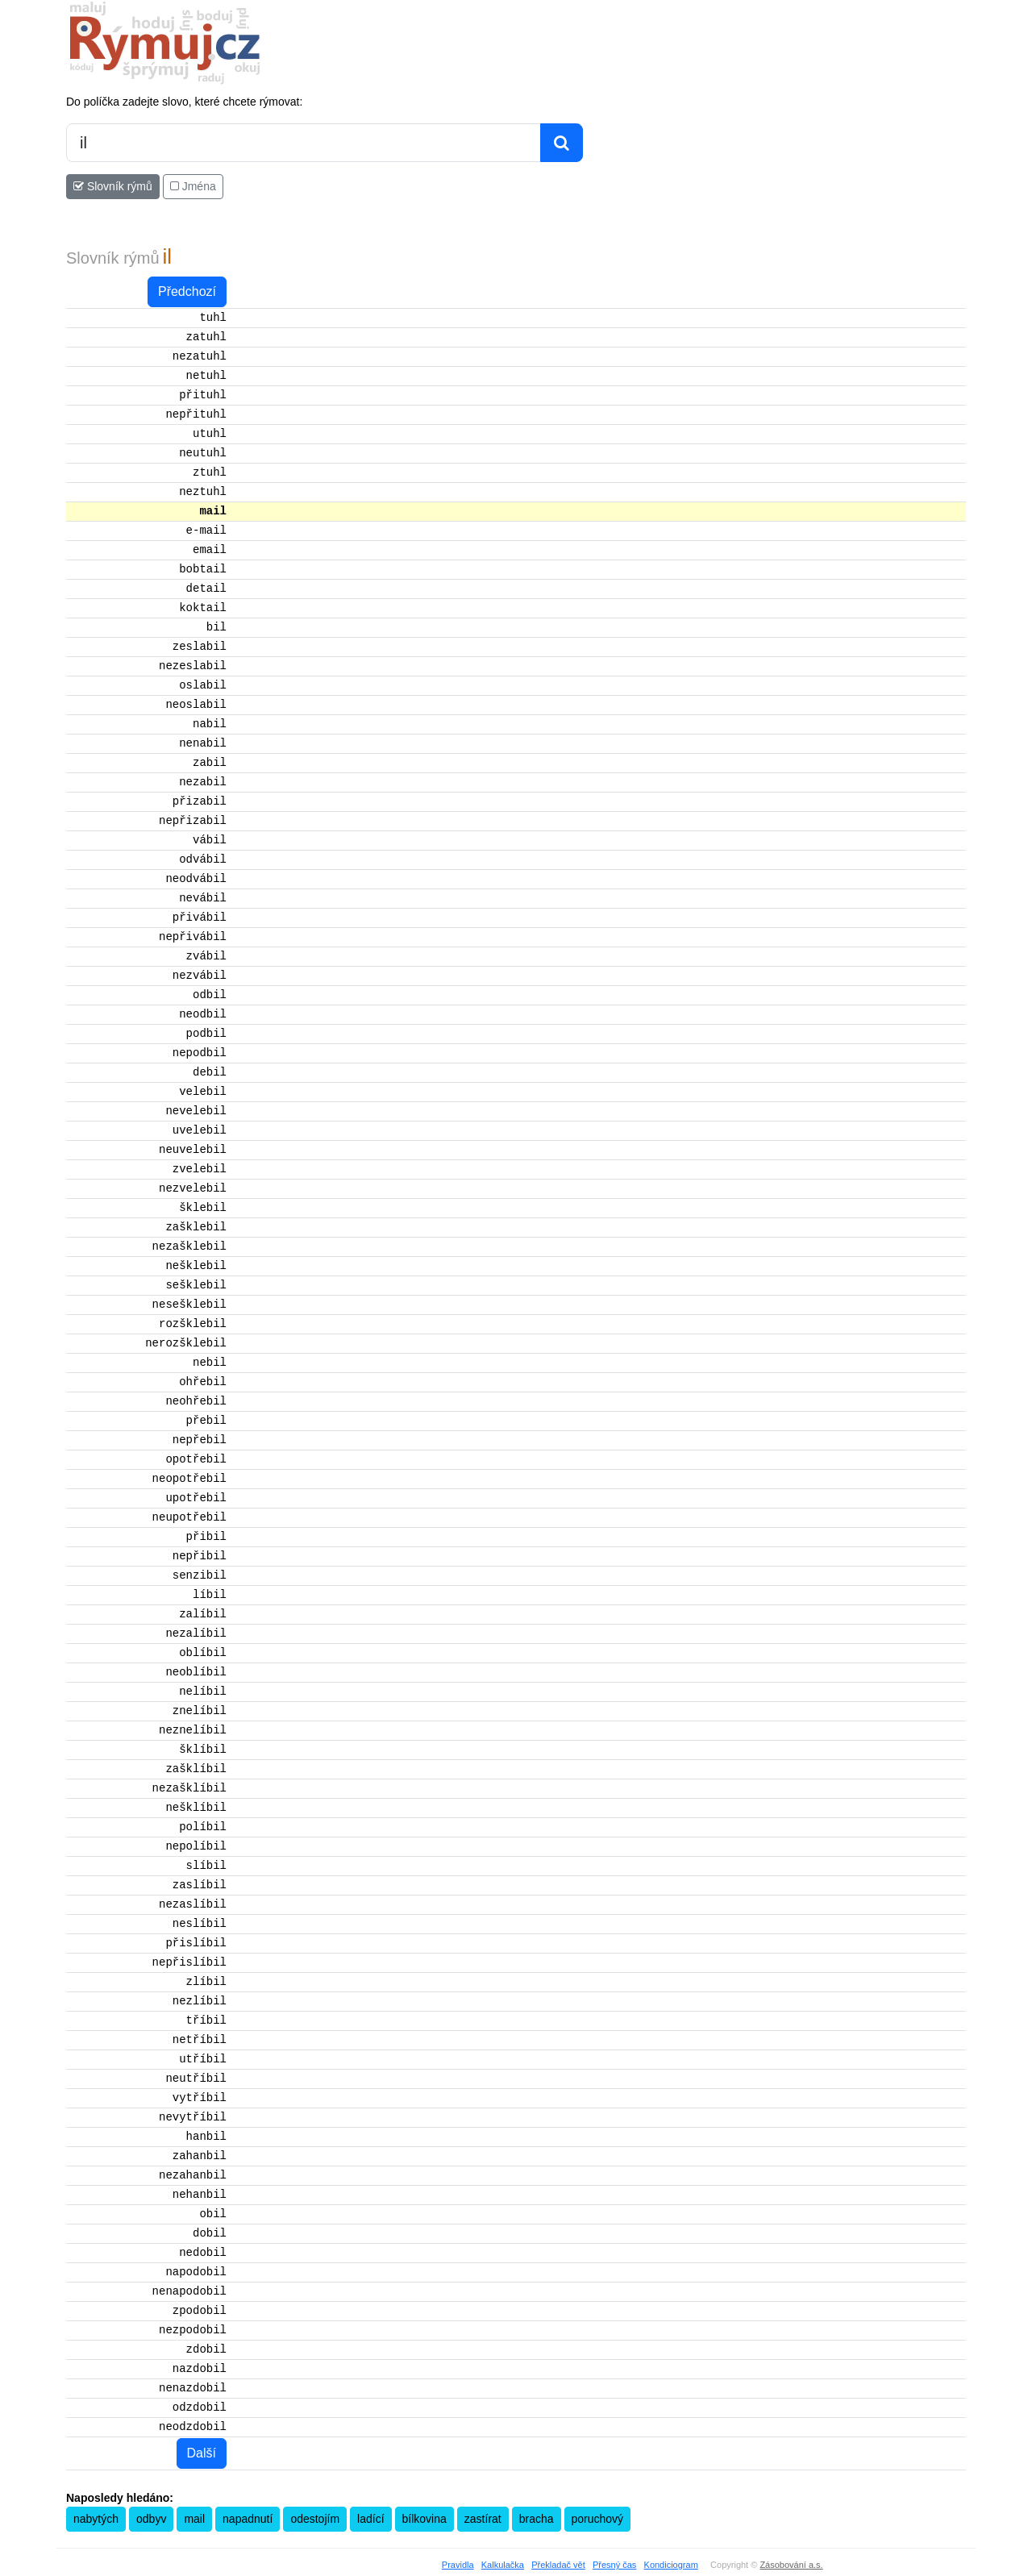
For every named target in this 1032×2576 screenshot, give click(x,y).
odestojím (314, 2518)
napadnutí (248, 2518)
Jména (193, 186)
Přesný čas (614, 2565)
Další (201, 2453)
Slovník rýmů (112, 186)
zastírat (482, 2518)
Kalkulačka (502, 2565)
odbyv (151, 2518)
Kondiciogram (671, 2565)
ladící (370, 2518)
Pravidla (458, 2565)
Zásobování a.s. (790, 2565)
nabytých (96, 2518)
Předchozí (187, 291)
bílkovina (424, 2518)
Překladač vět (558, 2565)
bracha (536, 2518)
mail (194, 2518)
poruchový (598, 2518)
